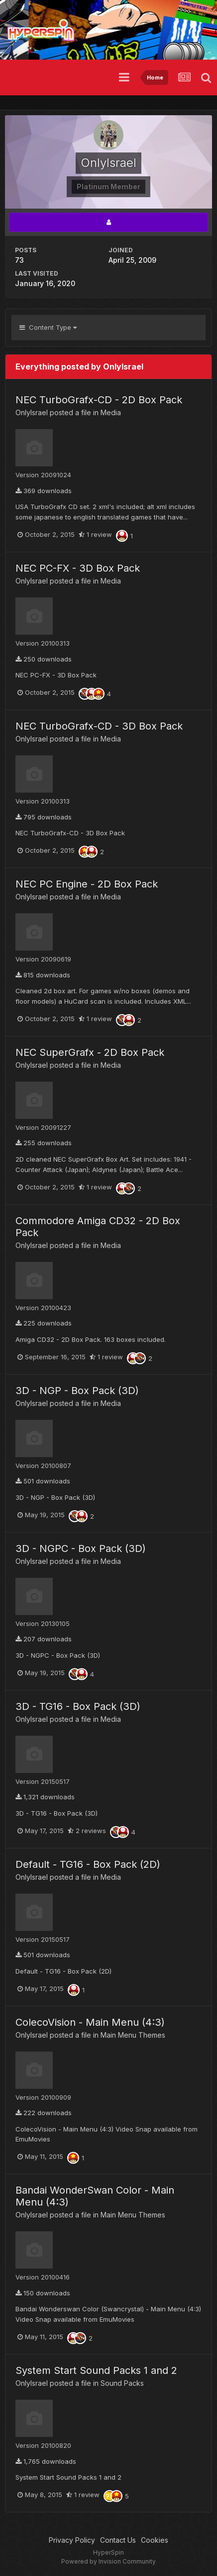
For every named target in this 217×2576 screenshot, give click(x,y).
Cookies (154, 2540)
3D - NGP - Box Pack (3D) (77, 1391)
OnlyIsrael (31, 412)
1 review (95, 534)
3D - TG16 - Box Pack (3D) (77, 1706)
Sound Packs (122, 2383)
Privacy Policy (72, 2540)
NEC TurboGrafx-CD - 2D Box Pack (98, 400)
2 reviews (87, 1831)
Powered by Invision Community (108, 2561)
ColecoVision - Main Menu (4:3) (90, 2022)
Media (111, 412)
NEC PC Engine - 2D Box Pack (86, 884)
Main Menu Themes (133, 2035)
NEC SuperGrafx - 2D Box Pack (89, 1052)
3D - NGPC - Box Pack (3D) (80, 1548)
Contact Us (118, 2540)
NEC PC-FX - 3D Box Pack (77, 568)
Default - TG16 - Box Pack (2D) (87, 1864)
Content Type (48, 327)
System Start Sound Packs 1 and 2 (96, 2370)
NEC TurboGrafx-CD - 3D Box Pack (99, 726)
